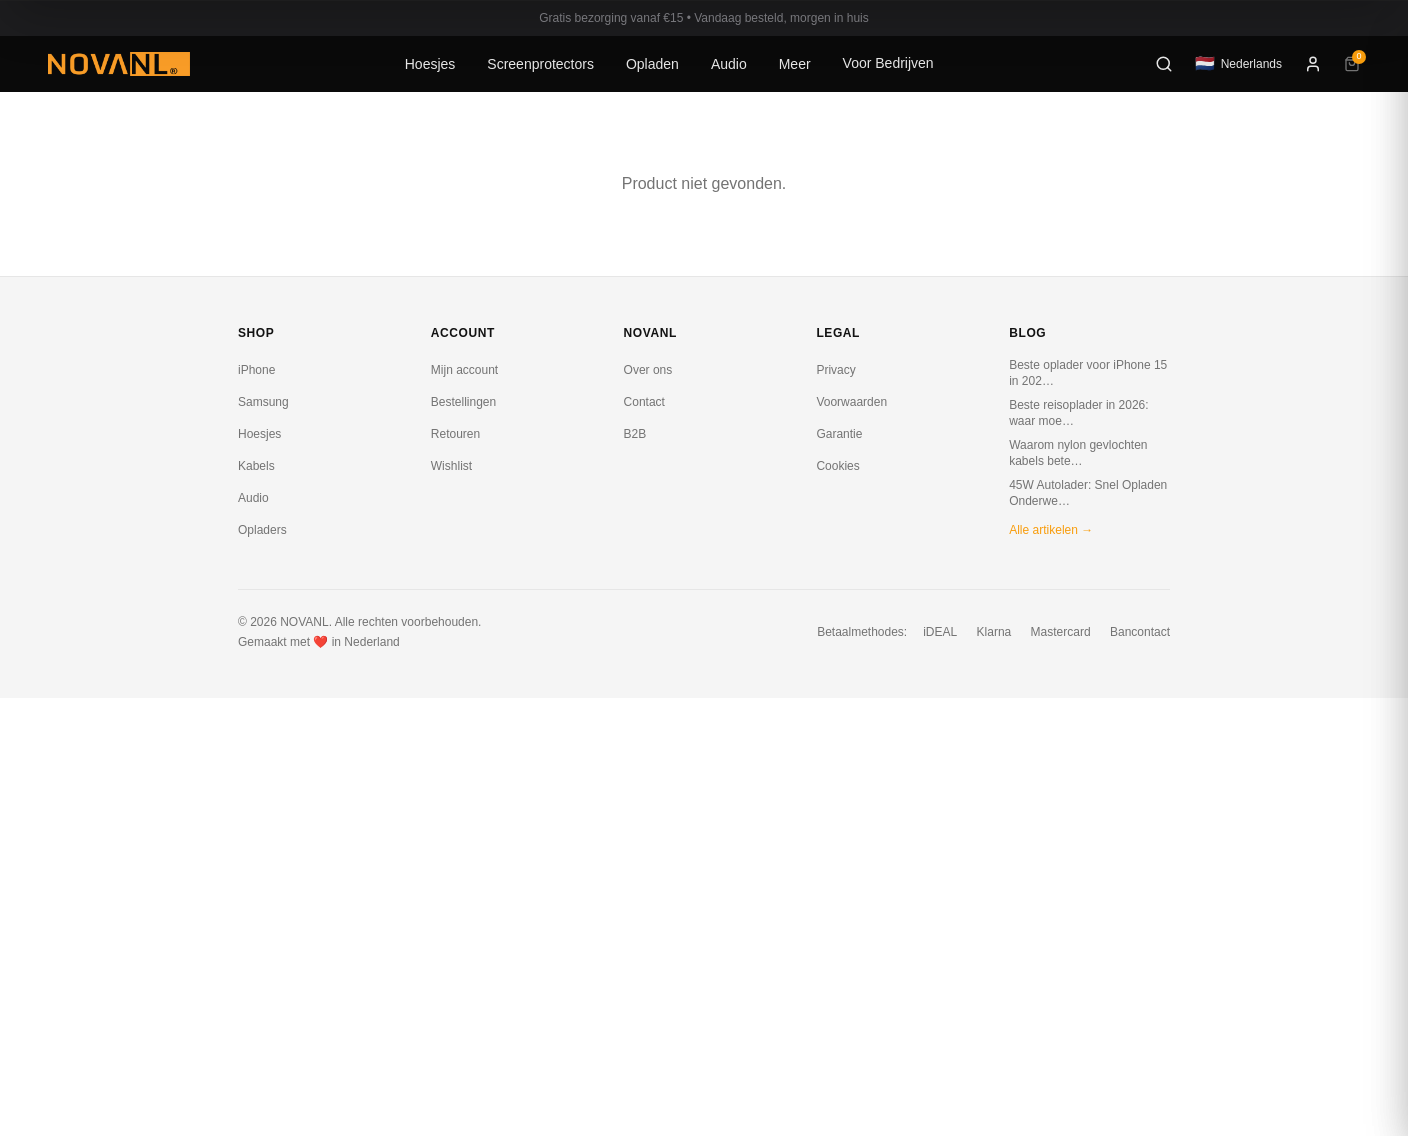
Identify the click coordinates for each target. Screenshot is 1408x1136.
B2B (635, 434)
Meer (795, 64)
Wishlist (451, 466)
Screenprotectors (540, 64)
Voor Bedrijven (888, 63)
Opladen (652, 64)
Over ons (648, 370)
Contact (644, 402)
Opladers (262, 530)
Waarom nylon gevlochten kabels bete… (1078, 453)
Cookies (837, 466)
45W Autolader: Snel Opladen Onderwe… (1088, 493)
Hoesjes (430, 64)
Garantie (839, 434)
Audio (729, 64)
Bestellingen (463, 402)
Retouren (455, 434)
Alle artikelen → (1051, 530)
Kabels (256, 466)
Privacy (835, 370)
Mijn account (464, 370)
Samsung (263, 402)
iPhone (256, 370)
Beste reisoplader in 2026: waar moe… (1078, 413)
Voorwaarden (851, 402)
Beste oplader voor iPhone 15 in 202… (1088, 373)
